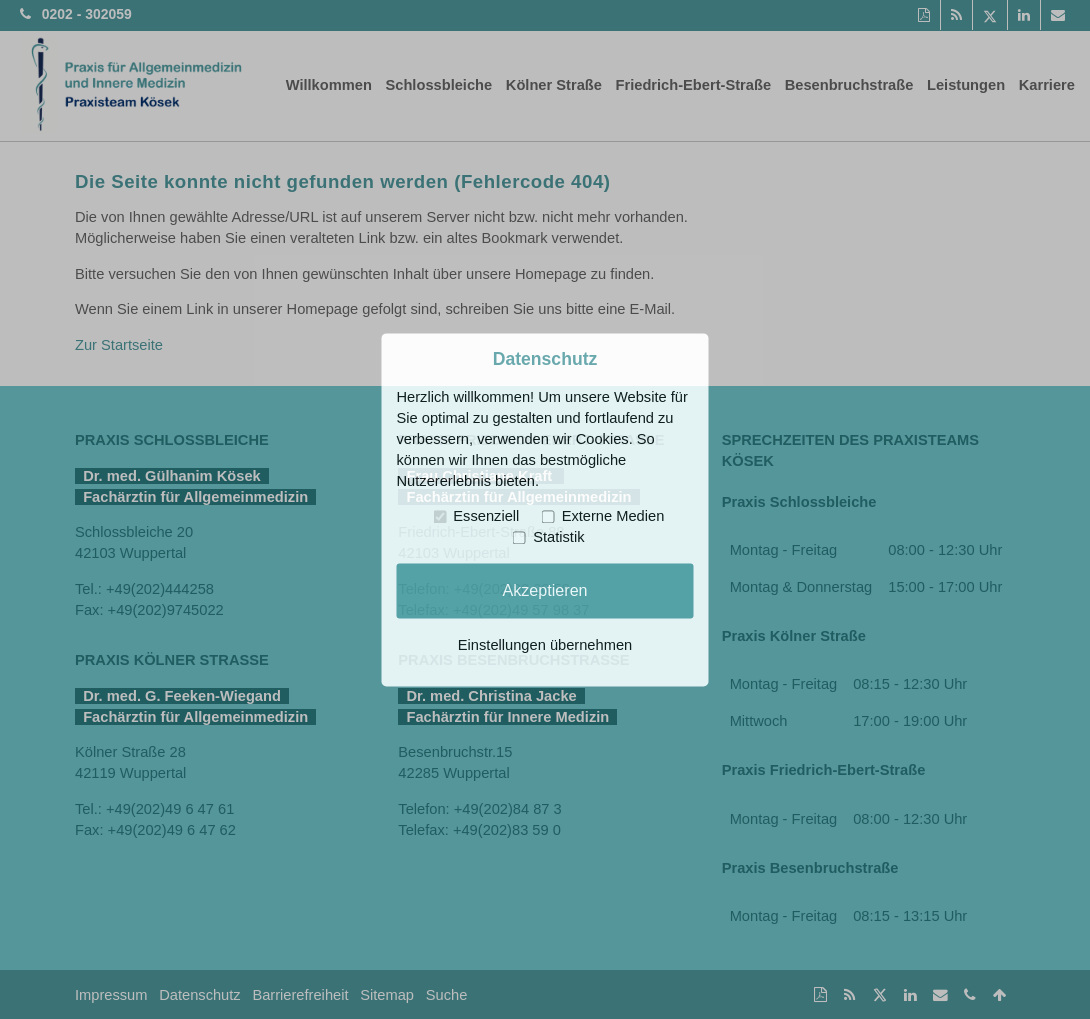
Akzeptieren (544, 590)
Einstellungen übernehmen (545, 645)
